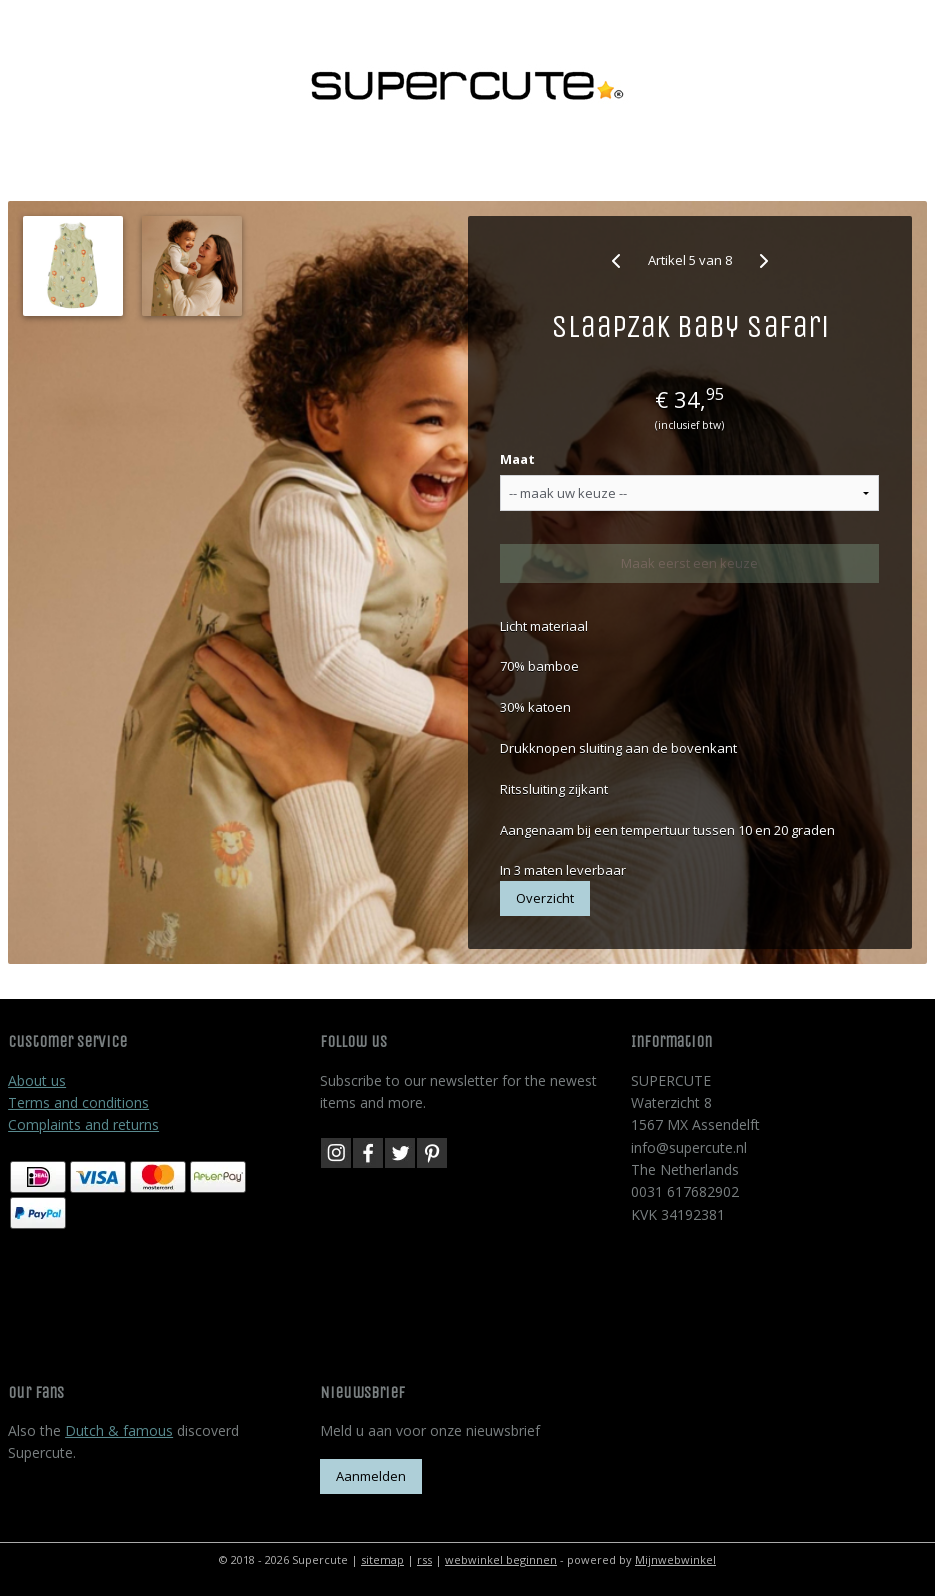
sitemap (382, 1559)
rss (424, 1559)
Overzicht (545, 898)
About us (37, 1080)
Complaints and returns (83, 1124)
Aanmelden (371, 1476)
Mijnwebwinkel (675, 1559)
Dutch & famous (119, 1430)
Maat (517, 459)
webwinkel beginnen (501, 1559)
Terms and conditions (78, 1102)
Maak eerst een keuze (689, 563)
